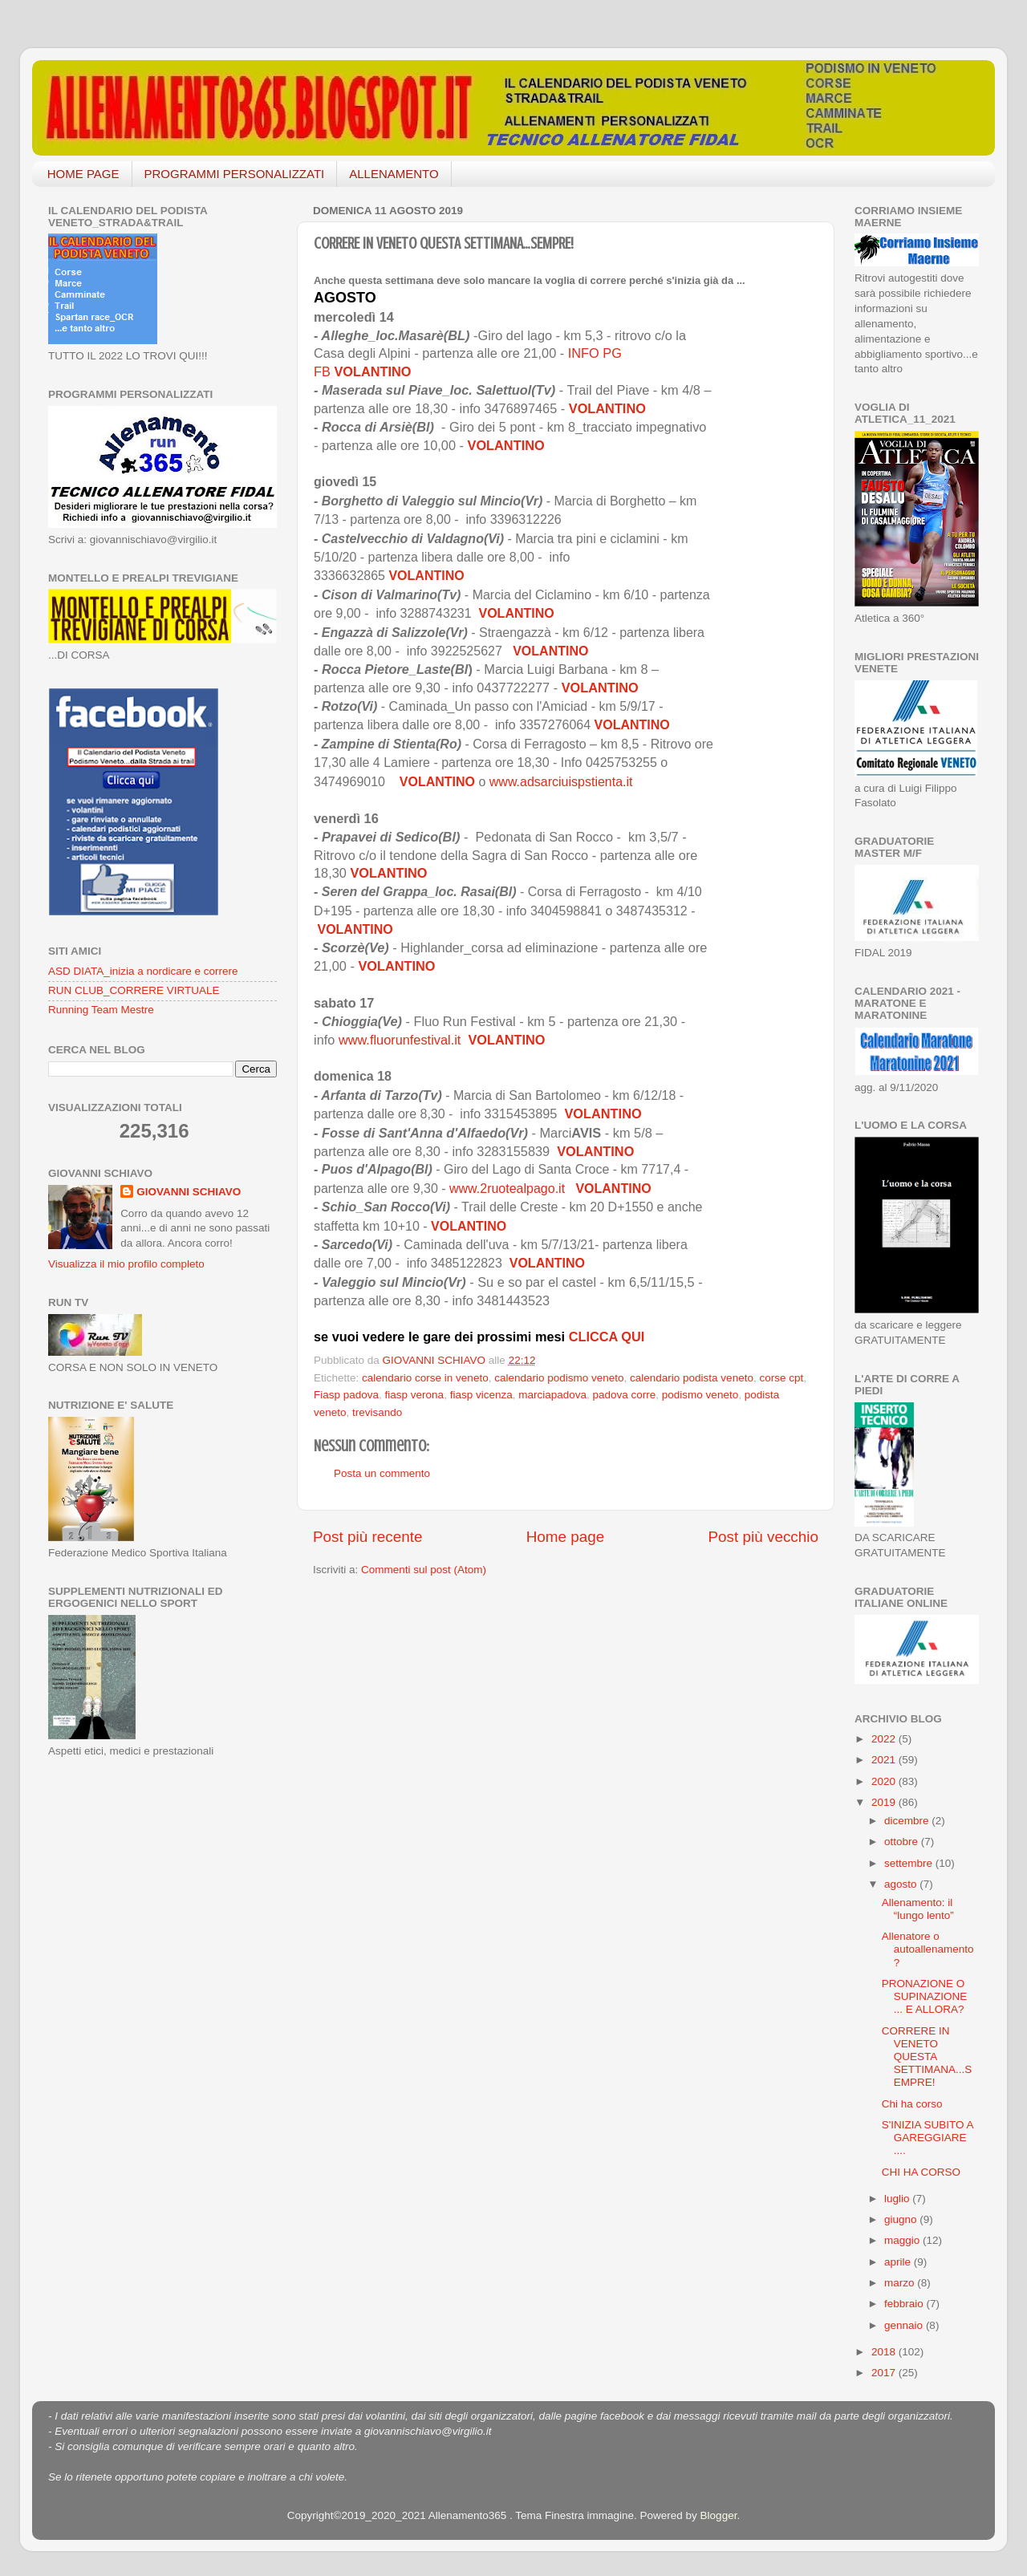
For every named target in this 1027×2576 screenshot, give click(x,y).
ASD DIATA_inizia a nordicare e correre (143, 971)
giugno (901, 2219)
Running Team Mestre (101, 1010)
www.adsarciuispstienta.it (562, 782)
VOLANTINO (372, 371)
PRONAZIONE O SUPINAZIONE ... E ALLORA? (925, 1996)
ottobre (902, 1842)
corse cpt (781, 1378)
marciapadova (552, 1395)
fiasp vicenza (481, 1395)
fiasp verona (414, 1395)
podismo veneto (700, 1395)
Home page (565, 1536)
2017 (885, 2373)
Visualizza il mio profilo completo (126, 1264)
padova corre (624, 1395)
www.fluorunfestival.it (400, 1039)
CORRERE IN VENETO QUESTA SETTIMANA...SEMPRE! (927, 2057)
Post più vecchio (763, 1536)
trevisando (377, 1412)
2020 (885, 1781)
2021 (885, 1760)
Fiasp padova (346, 1395)
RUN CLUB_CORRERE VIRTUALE (134, 990)
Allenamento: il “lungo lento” (918, 1909)
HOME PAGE (83, 174)
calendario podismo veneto (558, 1378)
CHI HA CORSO (921, 2172)
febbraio (905, 2304)
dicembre (908, 1821)
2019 (885, 1802)
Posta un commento (382, 1473)
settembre (910, 1863)
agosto (901, 1884)
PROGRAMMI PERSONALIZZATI (234, 174)
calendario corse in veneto (425, 1378)
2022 (885, 1739)
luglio (898, 2199)
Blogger (718, 2515)
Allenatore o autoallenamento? (928, 1949)
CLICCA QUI (607, 1336)
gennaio (905, 2325)
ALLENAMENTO (393, 174)
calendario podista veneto (691, 1378)
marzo (900, 2283)
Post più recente (368, 1536)
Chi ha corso (912, 2104)
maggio (903, 2240)
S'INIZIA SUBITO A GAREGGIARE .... (927, 2137)
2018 (885, 2352)
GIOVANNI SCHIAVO (188, 1192)
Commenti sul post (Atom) (423, 1570)
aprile (899, 2262)
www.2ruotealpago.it (509, 1188)
